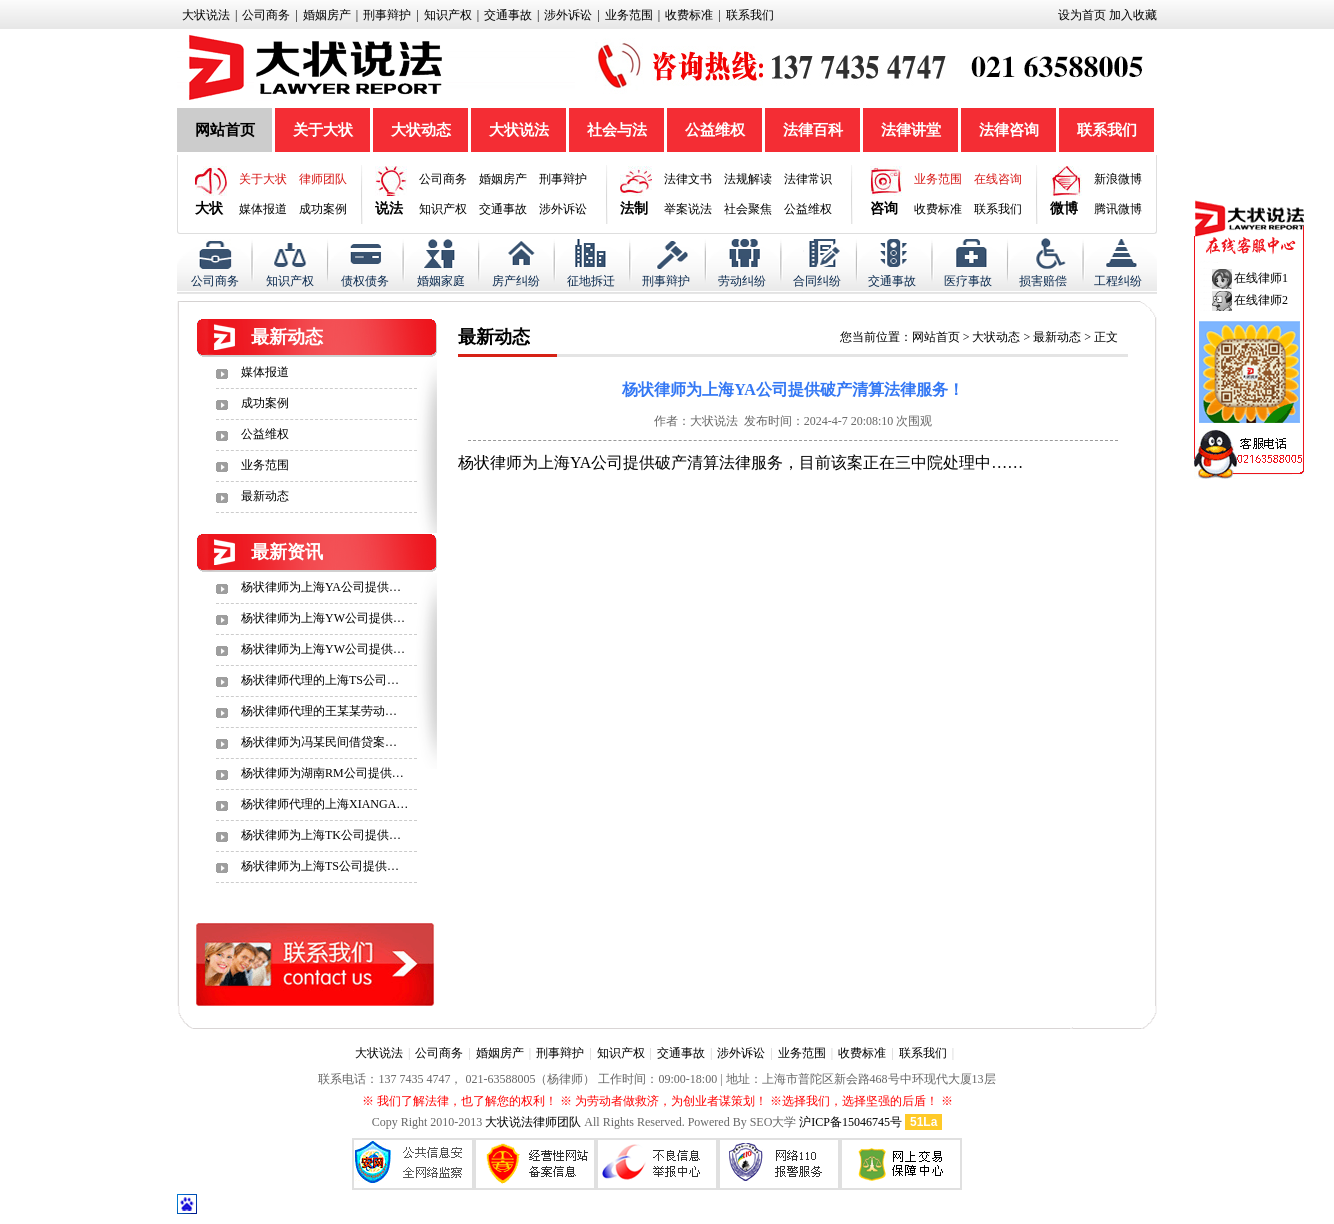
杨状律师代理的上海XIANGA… (324, 804)
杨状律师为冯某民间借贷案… (319, 742)
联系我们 (750, 15)
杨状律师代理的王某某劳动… (319, 711)
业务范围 (629, 15)
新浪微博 (1118, 179)
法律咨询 (1009, 130)
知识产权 (448, 15)
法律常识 (808, 179)
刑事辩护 (387, 15)
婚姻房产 (327, 15)
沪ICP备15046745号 (850, 1122)
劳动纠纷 (742, 281)
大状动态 (421, 130)
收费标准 (689, 15)
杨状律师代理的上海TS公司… (320, 680)
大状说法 (206, 15)
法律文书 (688, 179)
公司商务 (266, 15)
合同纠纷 (817, 281)
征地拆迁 (591, 281)
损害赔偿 (1043, 281)
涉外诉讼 (568, 15)
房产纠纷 (516, 281)
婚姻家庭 (441, 281)
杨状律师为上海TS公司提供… (320, 866)
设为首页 (1082, 15)
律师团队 (323, 179)
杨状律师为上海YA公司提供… (321, 587)
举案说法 (688, 209)
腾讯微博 (1118, 209)
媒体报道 (263, 209)
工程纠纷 (1118, 281)
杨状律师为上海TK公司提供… (321, 835)
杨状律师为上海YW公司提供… (323, 618)
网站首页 (225, 130)
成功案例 (323, 209)
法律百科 (813, 130)
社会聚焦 (748, 209)
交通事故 (508, 15)
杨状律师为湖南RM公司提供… (322, 773)
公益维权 (715, 130)
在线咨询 (998, 179)
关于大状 (323, 130)
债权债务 (365, 281)
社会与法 (617, 130)
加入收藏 (1133, 15)
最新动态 (265, 496)
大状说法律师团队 (533, 1122)
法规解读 (748, 179)
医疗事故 (968, 281)
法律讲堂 (911, 130)
